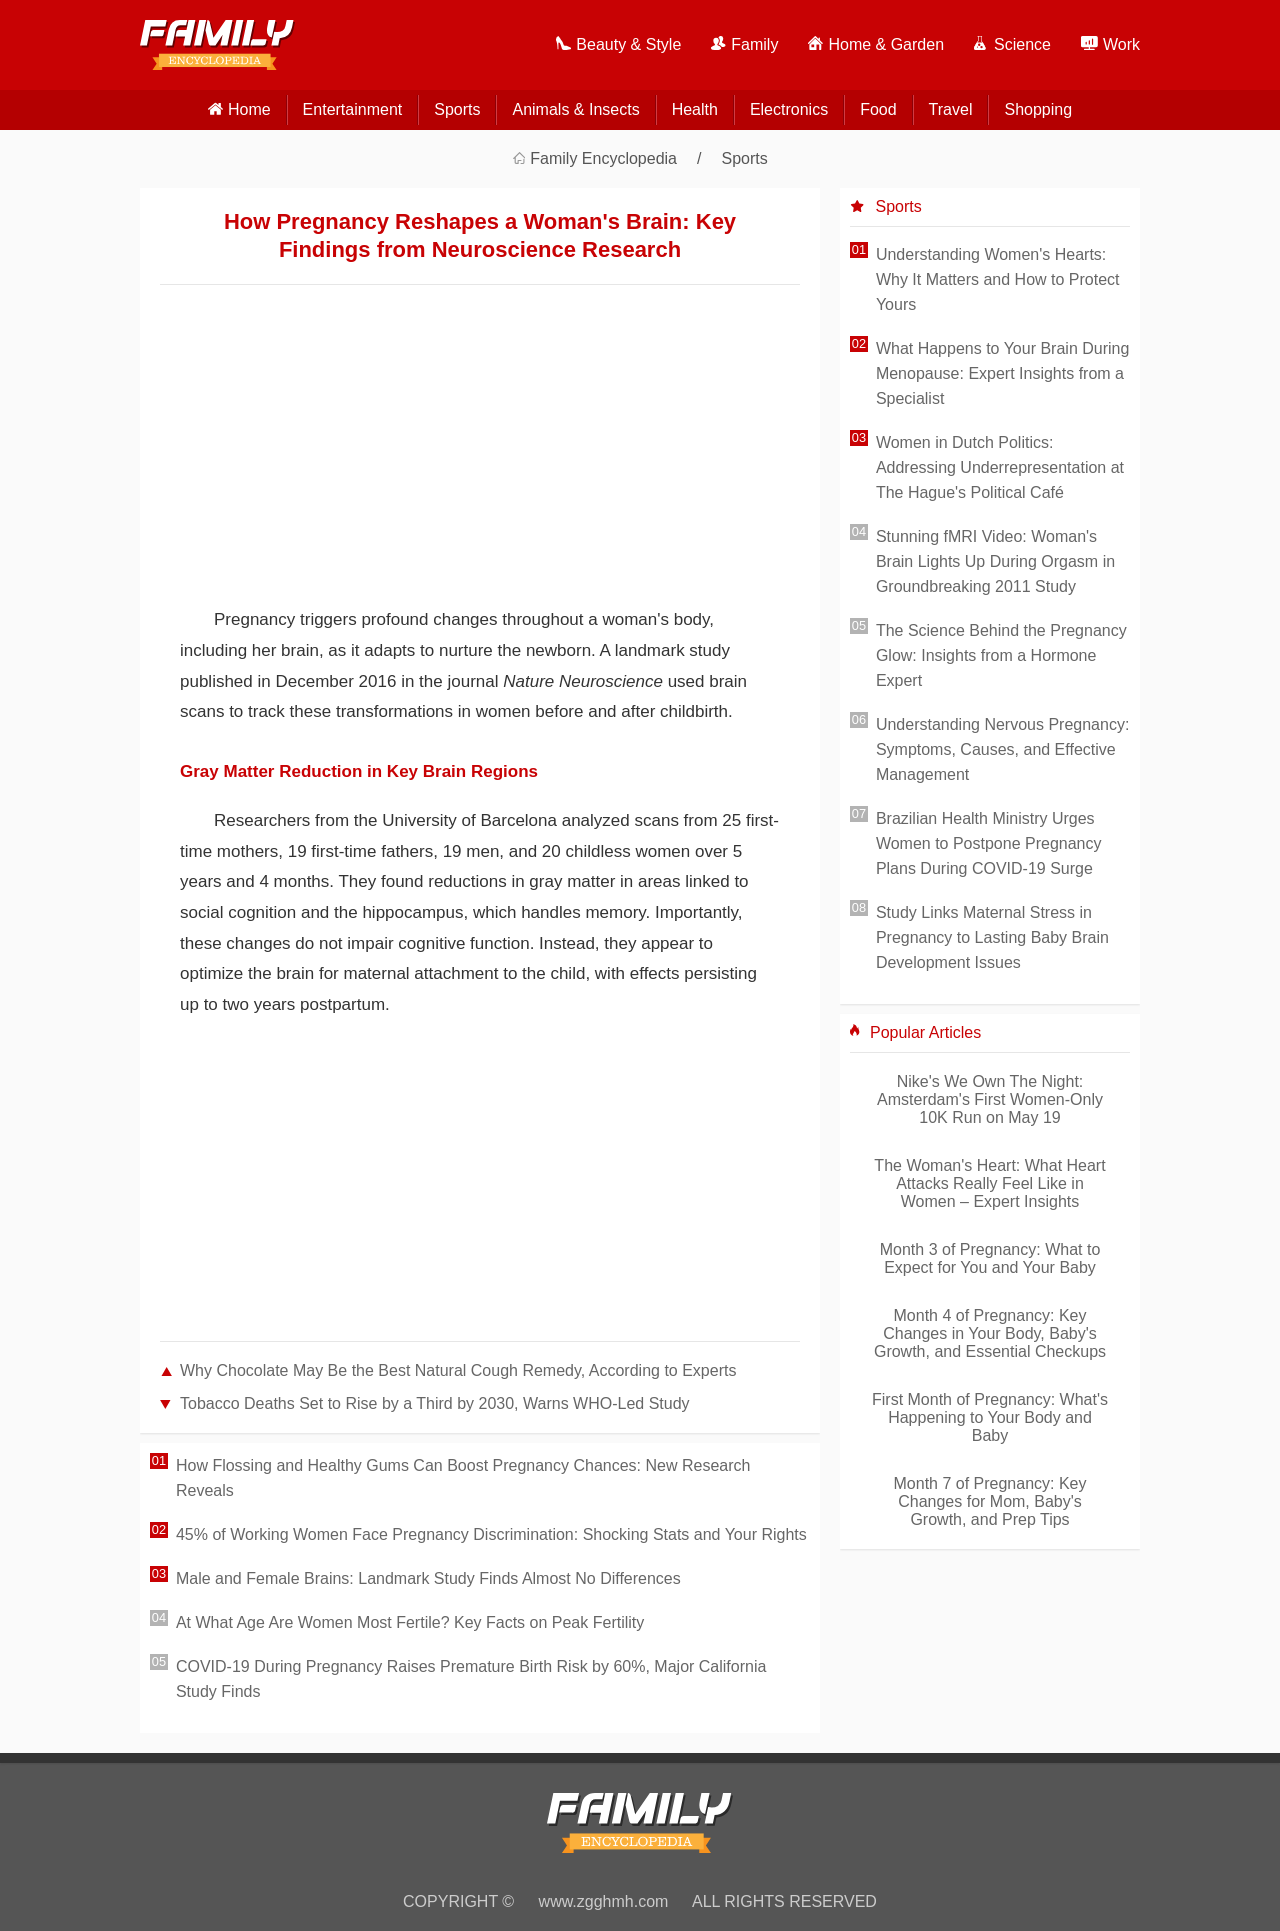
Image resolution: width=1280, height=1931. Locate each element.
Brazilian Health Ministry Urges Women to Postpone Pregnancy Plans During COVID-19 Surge (989, 843)
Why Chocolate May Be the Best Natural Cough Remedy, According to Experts (458, 1370)
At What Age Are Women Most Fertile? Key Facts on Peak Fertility (410, 1622)
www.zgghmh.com (604, 1901)
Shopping (1038, 109)
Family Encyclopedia (603, 158)
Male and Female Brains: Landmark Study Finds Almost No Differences (428, 1578)
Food (878, 109)
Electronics (789, 109)
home (249, 109)
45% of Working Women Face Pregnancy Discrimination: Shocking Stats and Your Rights (491, 1534)
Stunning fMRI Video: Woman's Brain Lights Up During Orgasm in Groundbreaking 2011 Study (995, 561)
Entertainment (353, 109)
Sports (457, 109)
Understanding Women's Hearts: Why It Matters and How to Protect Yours (998, 279)
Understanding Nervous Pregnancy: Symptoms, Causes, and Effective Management (1002, 749)
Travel (951, 109)
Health (695, 109)
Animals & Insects (575, 109)
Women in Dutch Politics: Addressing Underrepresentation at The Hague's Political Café (1000, 467)
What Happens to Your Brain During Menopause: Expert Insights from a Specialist (1002, 373)
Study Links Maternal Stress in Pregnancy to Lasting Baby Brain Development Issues (992, 937)
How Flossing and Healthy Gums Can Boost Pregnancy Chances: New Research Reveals (463, 1478)
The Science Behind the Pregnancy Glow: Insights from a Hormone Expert (1001, 655)
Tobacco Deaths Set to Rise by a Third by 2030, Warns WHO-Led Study (435, 1403)
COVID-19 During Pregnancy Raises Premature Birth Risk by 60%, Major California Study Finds (471, 1679)
